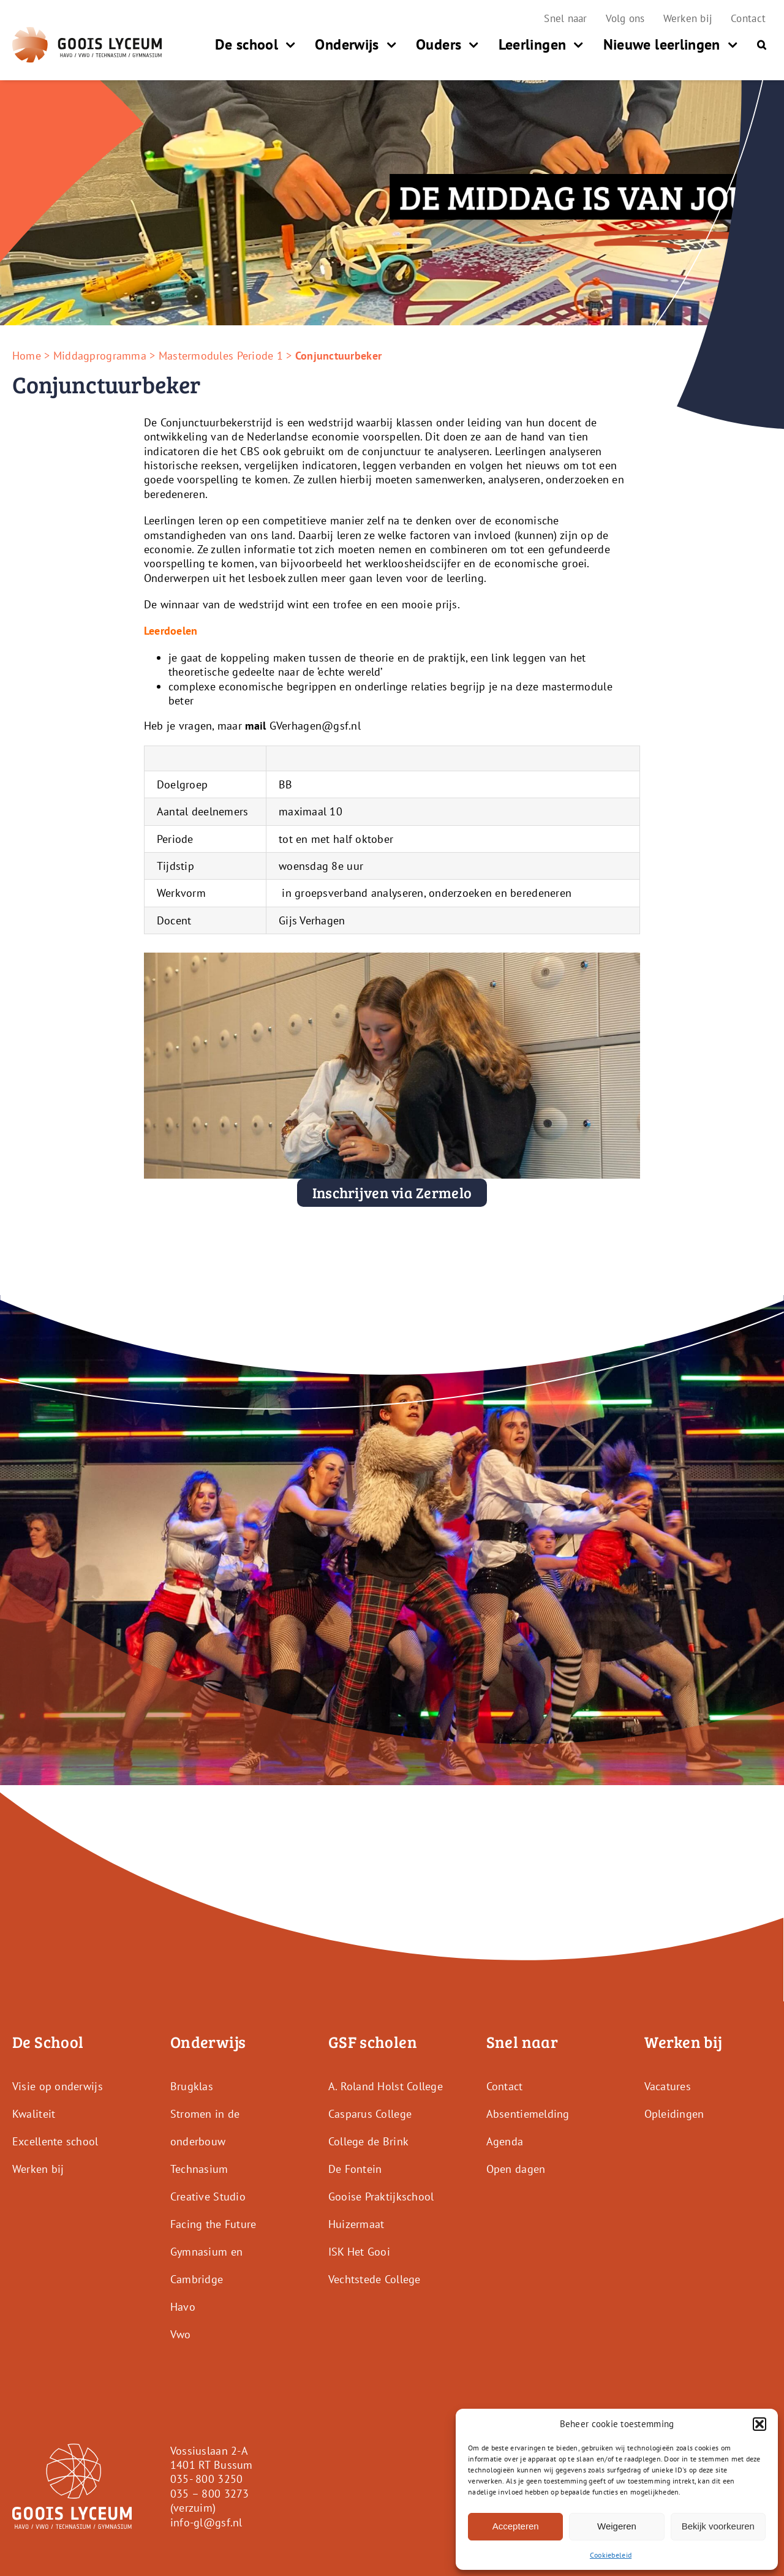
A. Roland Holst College (385, 2086)
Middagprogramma (99, 356)
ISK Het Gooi (359, 2251)
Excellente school (55, 2141)
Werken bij (38, 2168)
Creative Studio (208, 2196)
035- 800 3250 (206, 2479)
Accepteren (515, 2526)
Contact (504, 2086)
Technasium (199, 2168)
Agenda (505, 2141)
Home (26, 356)
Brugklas (191, 2086)
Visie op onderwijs (57, 2086)
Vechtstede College (374, 2279)
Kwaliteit (33, 2113)
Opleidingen (674, 2113)
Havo (182, 2306)
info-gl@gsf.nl (206, 2522)
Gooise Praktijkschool (381, 2196)
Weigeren (616, 2526)
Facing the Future (213, 2223)
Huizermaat (356, 2223)
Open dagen (516, 2168)
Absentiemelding (528, 2113)
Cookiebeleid (610, 2554)
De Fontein (355, 2168)
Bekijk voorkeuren (718, 2526)
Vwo (180, 2334)
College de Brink (368, 2141)
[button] (759, 2424)
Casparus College (370, 2113)
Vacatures (667, 2086)
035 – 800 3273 (209, 2494)
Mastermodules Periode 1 (221, 356)
